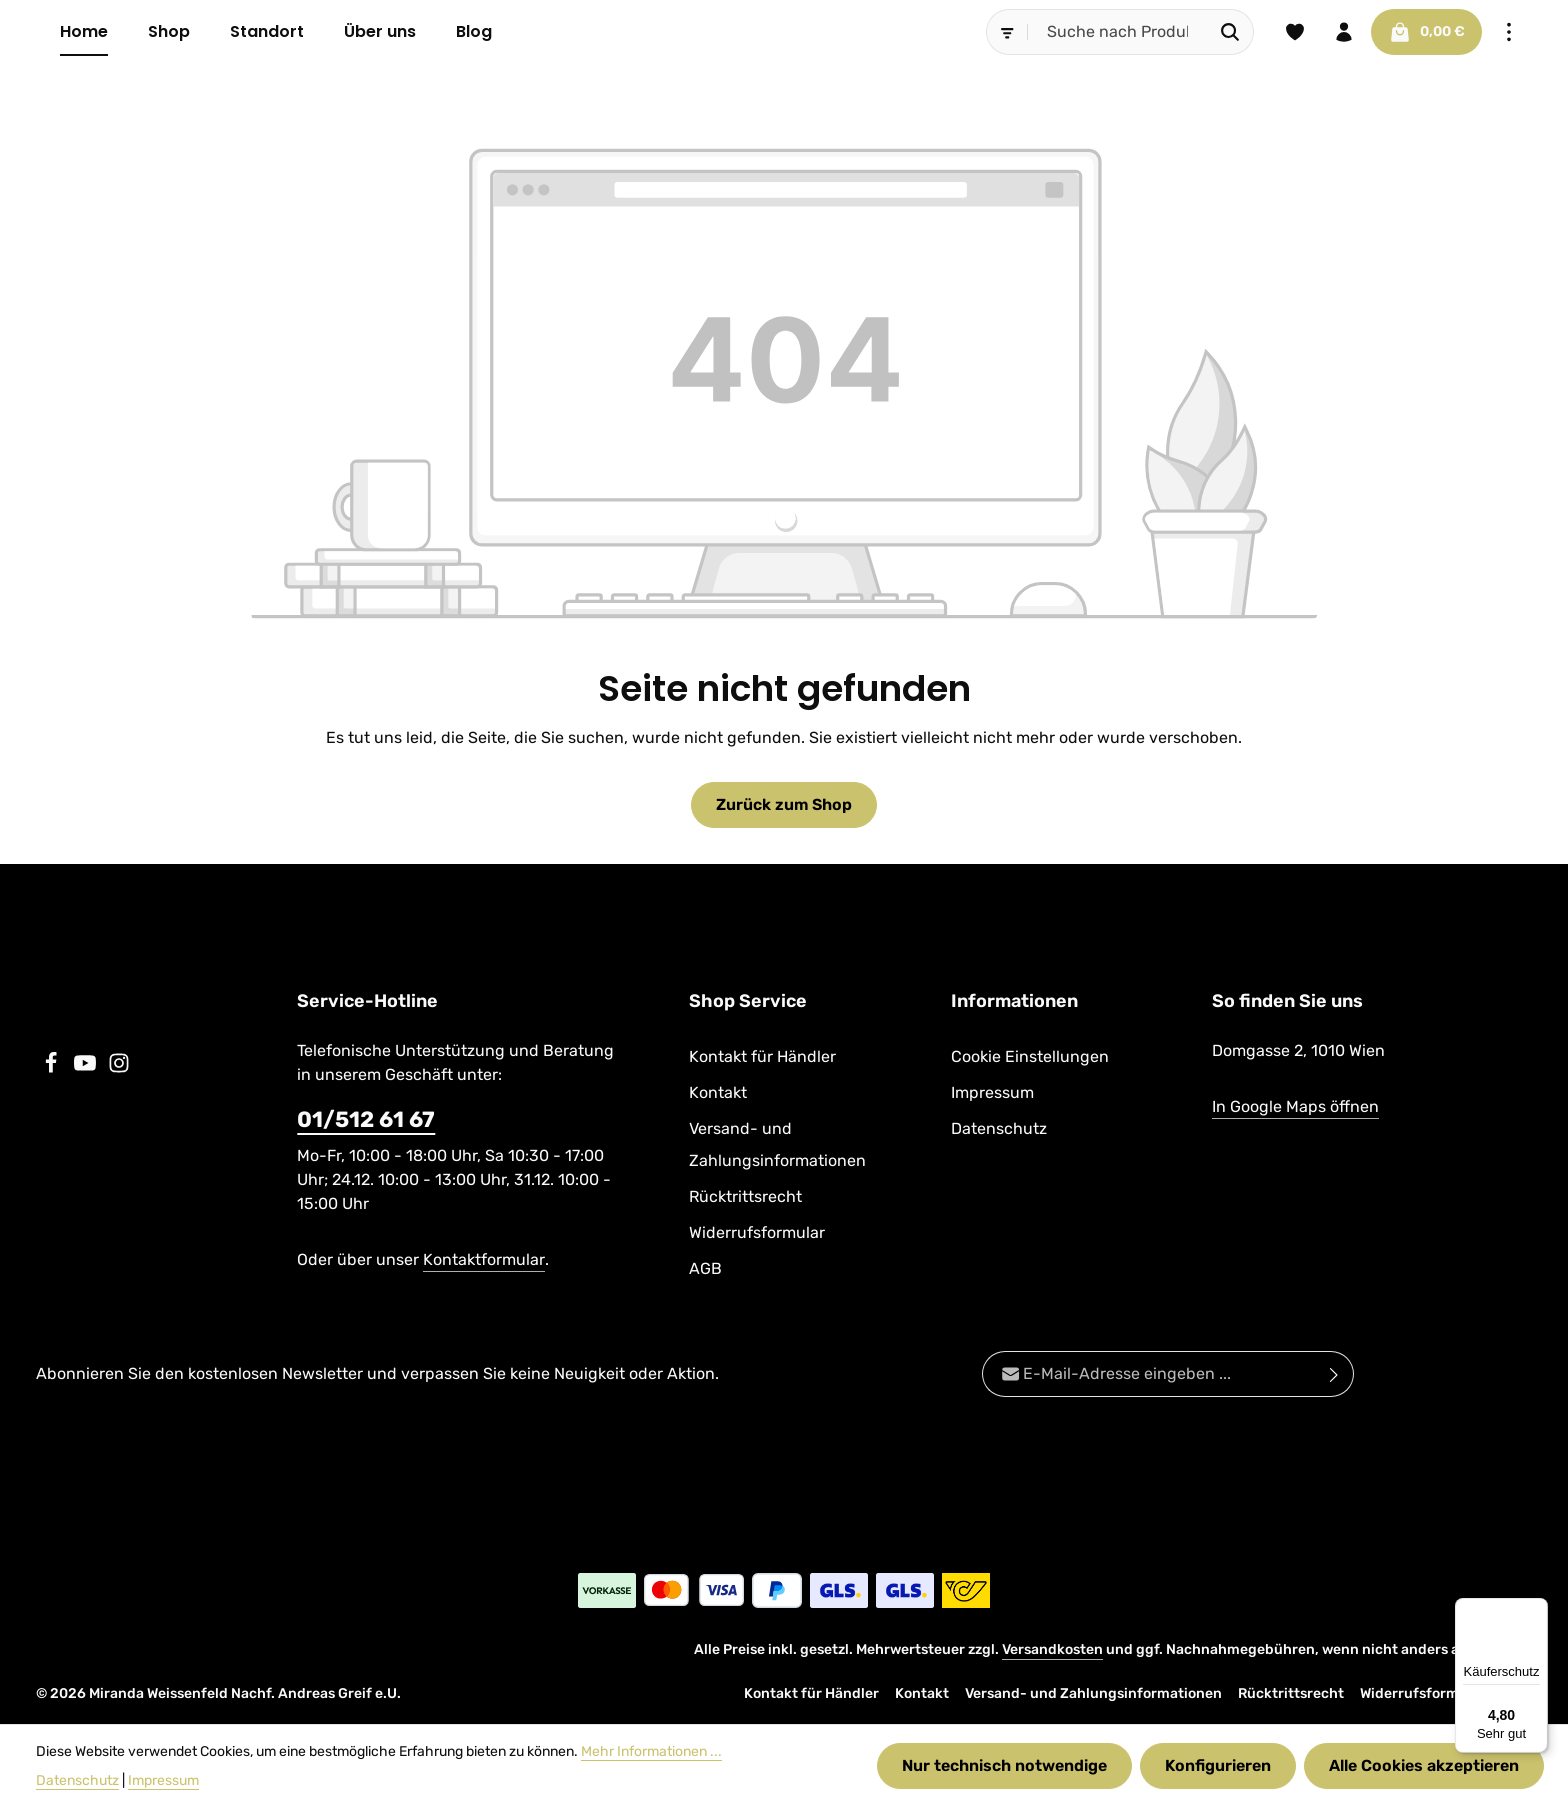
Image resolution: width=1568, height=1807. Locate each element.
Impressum (992, 1092)
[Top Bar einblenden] (1509, 32)
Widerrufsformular (757, 1232)
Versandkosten (1052, 1649)
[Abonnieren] (1334, 1374)
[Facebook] (53, 1068)
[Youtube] (87, 1068)
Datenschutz (999, 1128)
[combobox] (1117, 32)
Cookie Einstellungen (1030, 1056)
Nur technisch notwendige (1004, 1765)
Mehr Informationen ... (651, 1751)
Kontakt (718, 1092)
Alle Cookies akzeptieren (1424, 1765)
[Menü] (1536, 1610)
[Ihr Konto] (1344, 32)
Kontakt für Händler (762, 1056)
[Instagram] (119, 1068)
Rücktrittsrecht (745, 1196)
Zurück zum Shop (784, 804)
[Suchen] (1229, 32)
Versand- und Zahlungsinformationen (777, 1144)
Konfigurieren (1218, 1765)
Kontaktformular (484, 1259)
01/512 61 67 (366, 1119)
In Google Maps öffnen (1295, 1106)
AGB (705, 1268)
